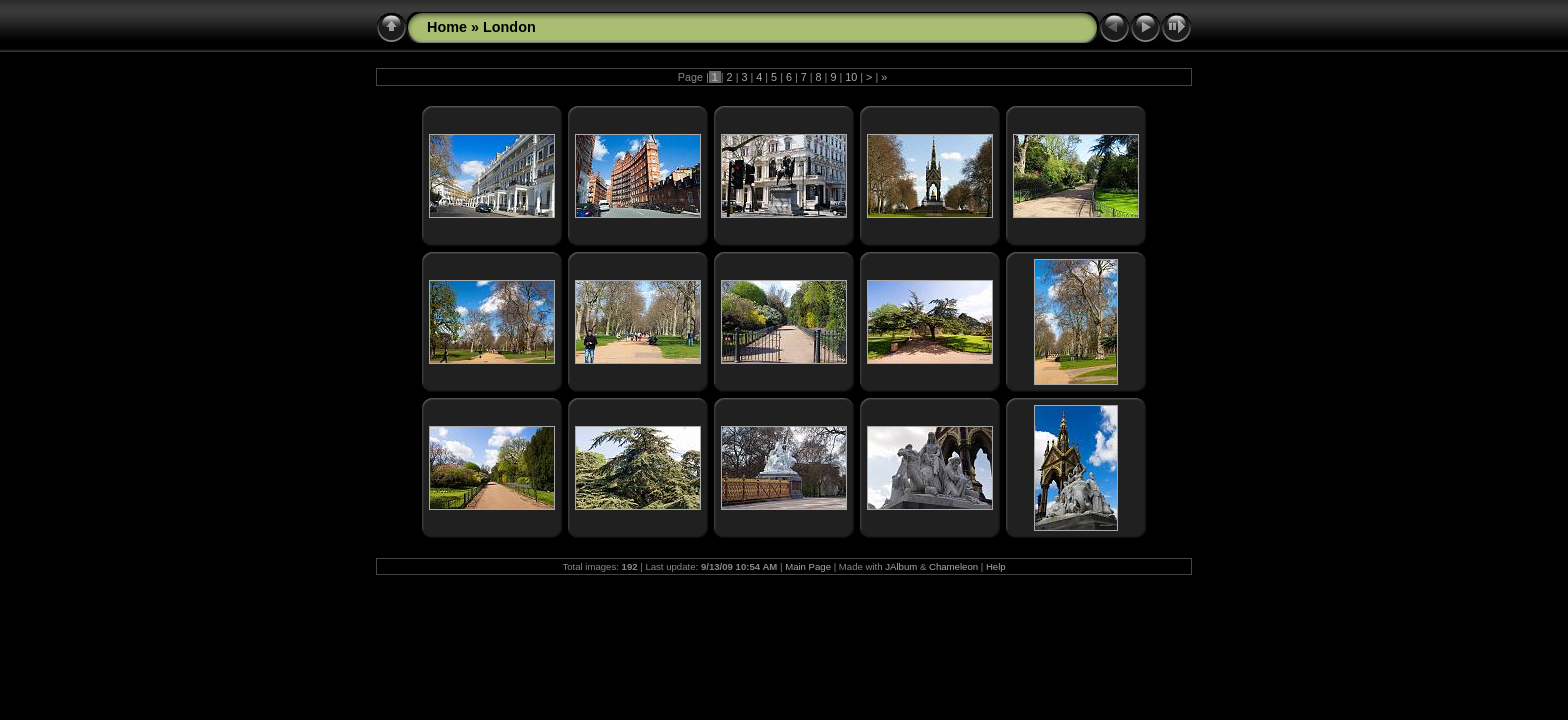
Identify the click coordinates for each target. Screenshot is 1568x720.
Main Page (808, 566)
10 (851, 77)
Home (447, 27)
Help (996, 566)
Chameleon (953, 566)
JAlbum (901, 566)
